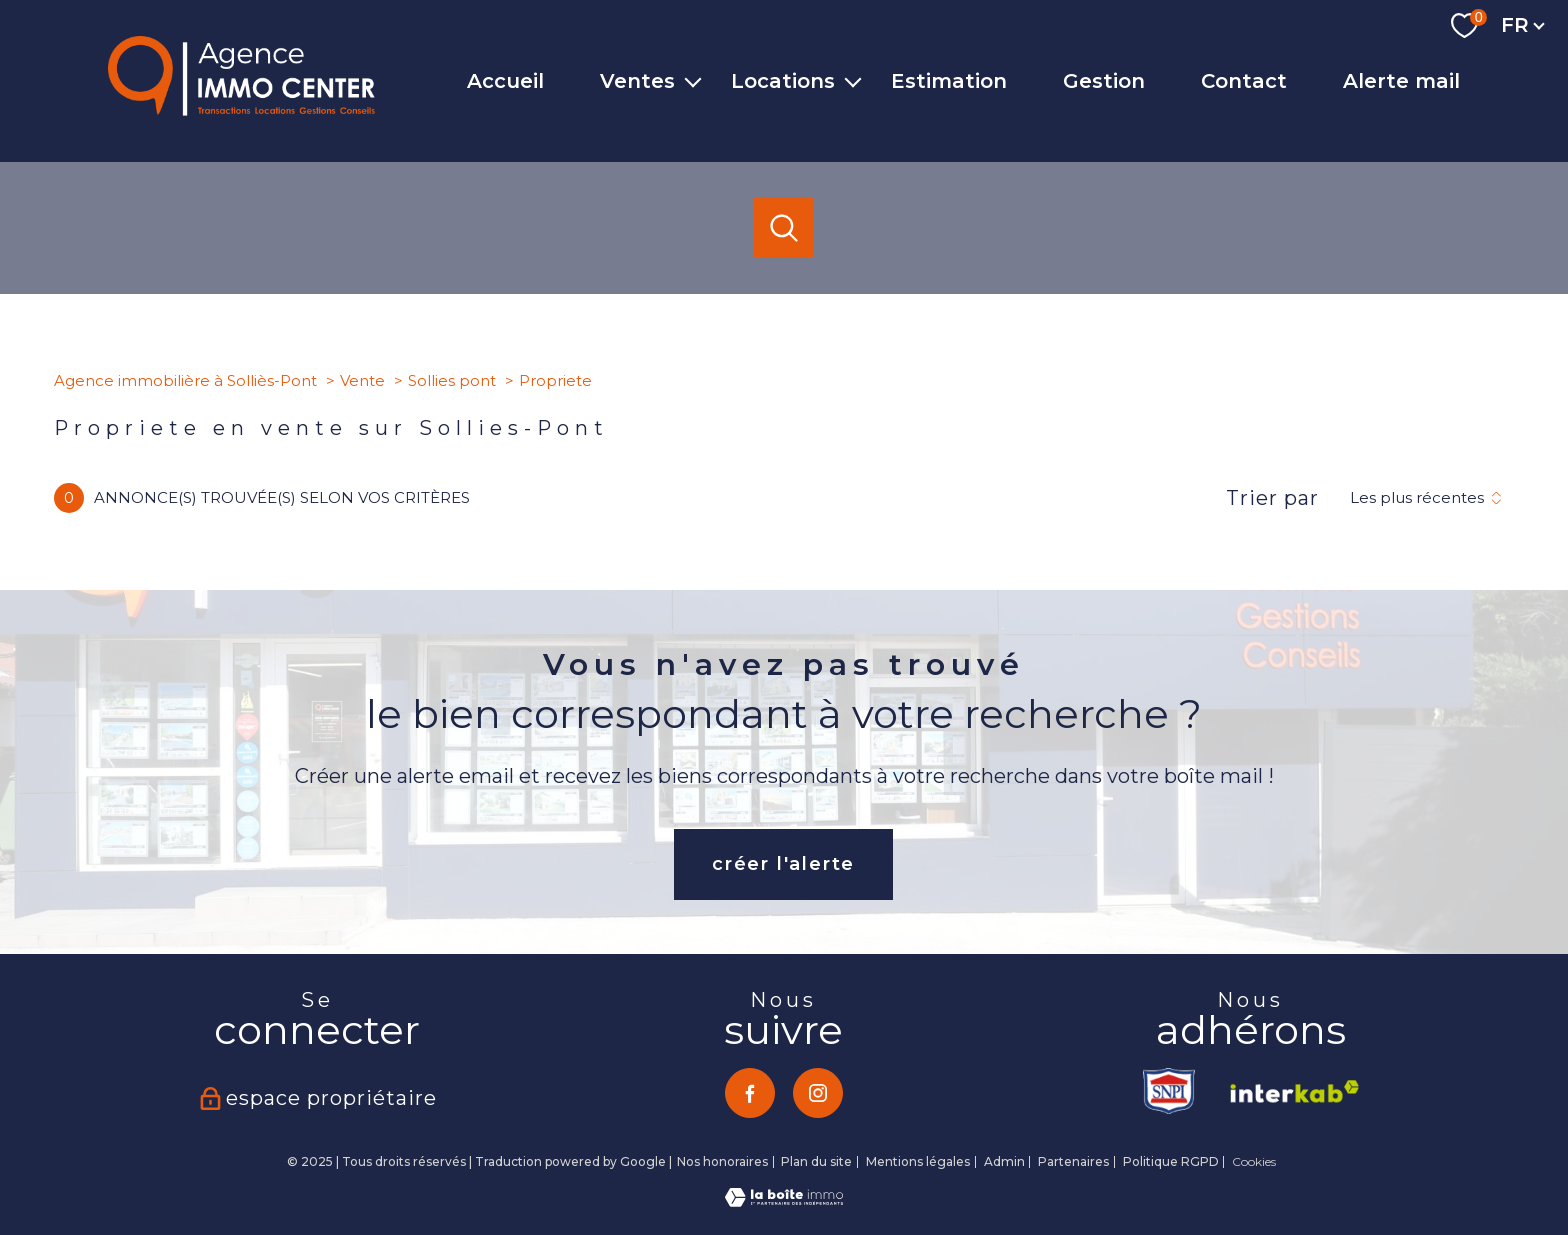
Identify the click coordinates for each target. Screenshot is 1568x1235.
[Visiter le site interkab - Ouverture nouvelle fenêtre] (1287, 1091)
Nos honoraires (722, 1161)
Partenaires (1073, 1161)
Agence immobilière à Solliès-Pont (185, 380)
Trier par (1272, 498)
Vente (362, 380)
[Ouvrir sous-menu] (693, 81)
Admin (1004, 1161)
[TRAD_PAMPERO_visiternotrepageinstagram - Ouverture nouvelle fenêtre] (818, 1093)
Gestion (1104, 81)
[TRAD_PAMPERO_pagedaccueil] (241, 110)
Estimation (949, 81)
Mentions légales (918, 1161)
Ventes (637, 81)
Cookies (1254, 1162)
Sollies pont (452, 380)
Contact (1244, 81)
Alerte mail (1401, 81)
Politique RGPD (1171, 1161)
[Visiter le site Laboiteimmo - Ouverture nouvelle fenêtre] (784, 1201)
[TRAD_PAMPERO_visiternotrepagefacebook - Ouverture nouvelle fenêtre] (750, 1093)
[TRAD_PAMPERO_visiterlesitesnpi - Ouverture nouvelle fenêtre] (1171, 1091)
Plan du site (816, 1161)
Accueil (505, 81)
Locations (783, 81)
